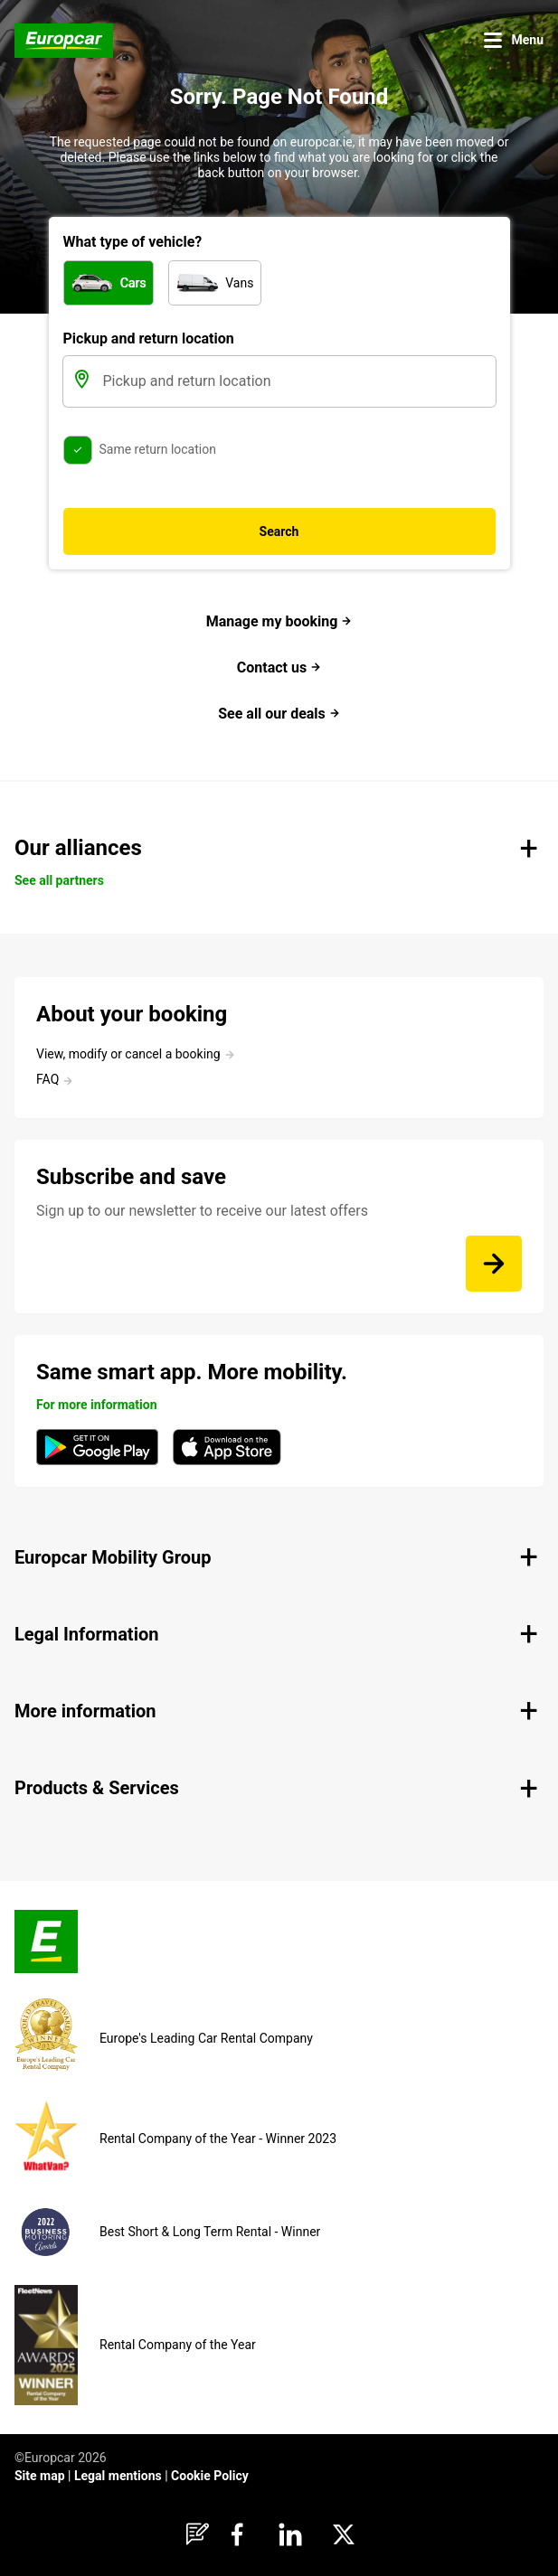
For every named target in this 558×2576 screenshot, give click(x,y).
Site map (39, 2475)
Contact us (279, 667)
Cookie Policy (210, 2475)
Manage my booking (279, 621)
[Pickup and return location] (297, 381)
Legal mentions (118, 2475)
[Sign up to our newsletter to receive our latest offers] (494, 1264)
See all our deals (279, 713)
